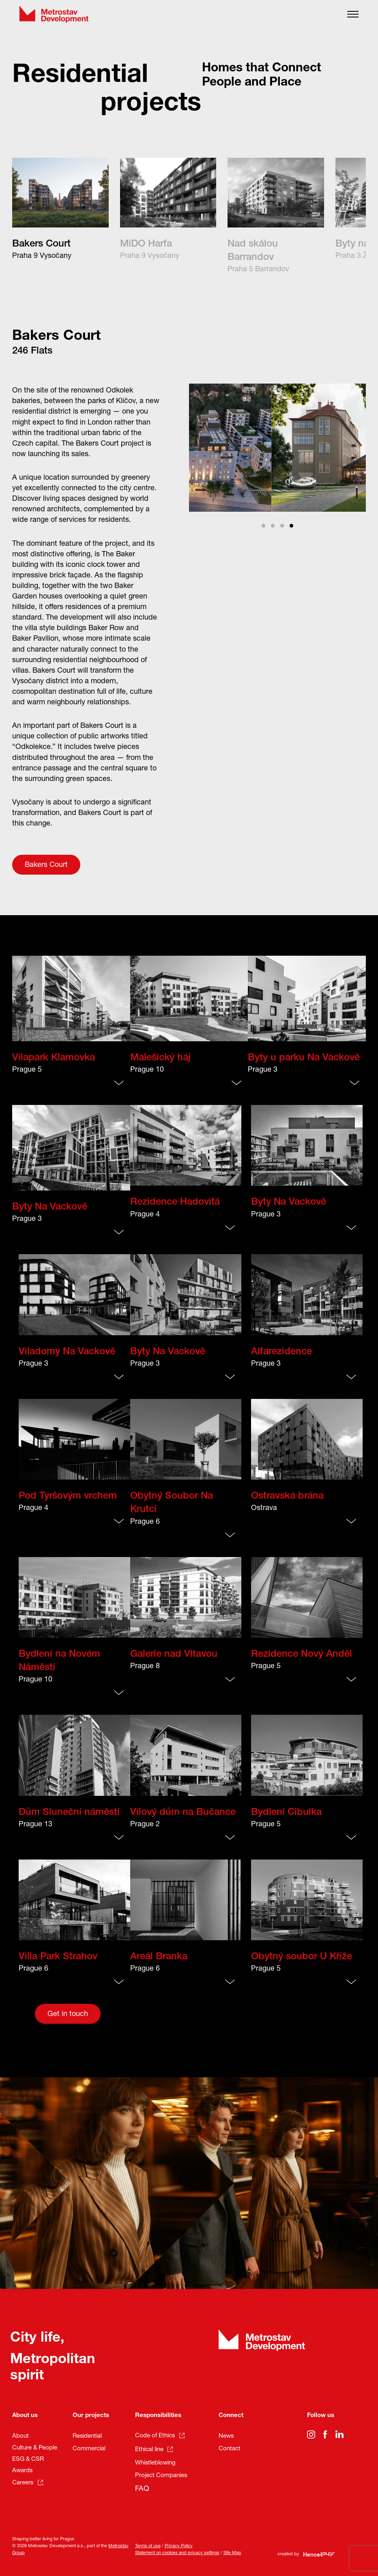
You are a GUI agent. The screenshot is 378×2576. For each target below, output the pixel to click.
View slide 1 (263, 526)
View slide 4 (291, 526)
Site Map (232, 2553)
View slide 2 (273, 526)
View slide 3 (282, 526)
